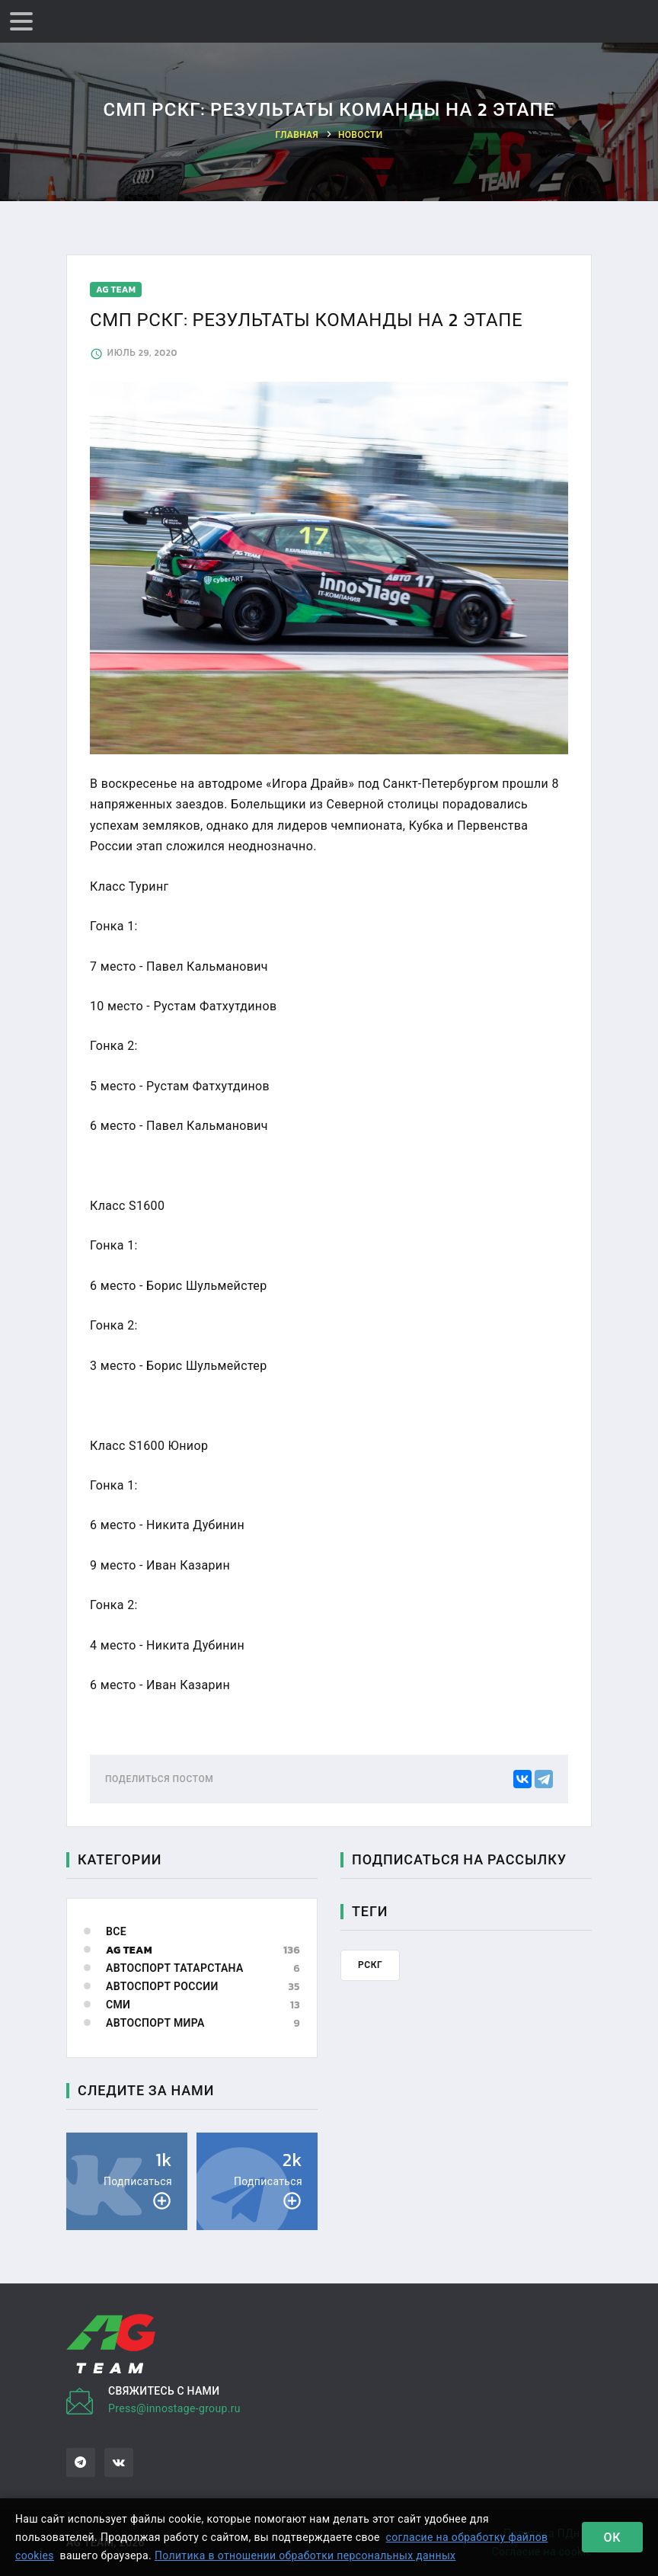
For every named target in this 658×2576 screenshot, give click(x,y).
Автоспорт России (162, 1987)
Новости (360, 135)
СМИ (118, 2005)
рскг (370, 1965)
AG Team (129, 1950)
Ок (612, 2537)
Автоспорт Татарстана (175, 1968)
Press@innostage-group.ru (174, 2408)
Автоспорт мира (155, 2023)
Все (116, 1932)
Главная (297, 135)
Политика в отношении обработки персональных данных (305, 2555)
